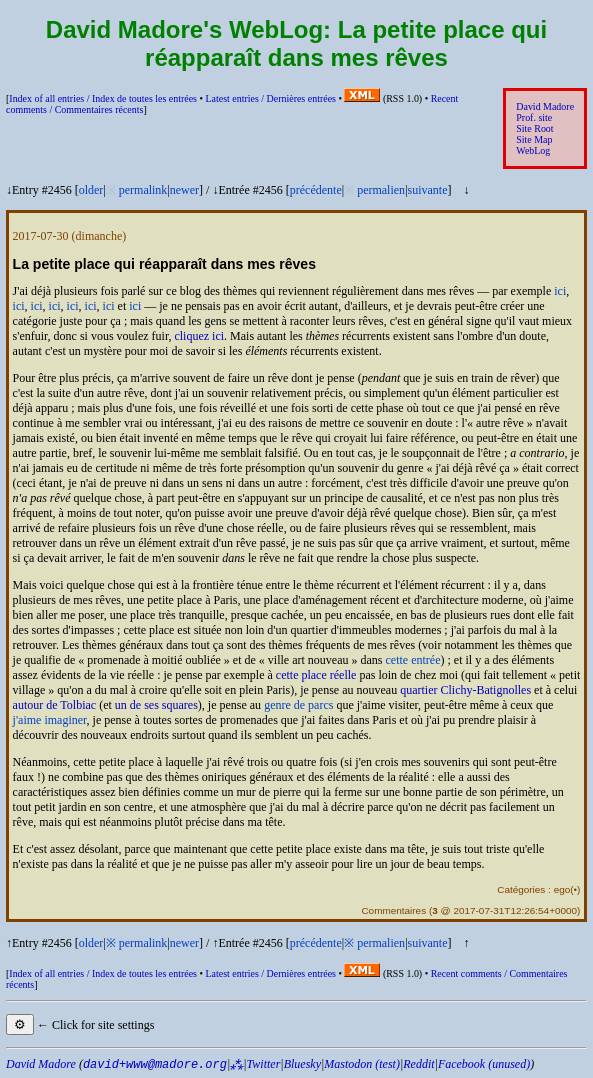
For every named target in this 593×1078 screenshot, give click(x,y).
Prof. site (534, 117)
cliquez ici (199, 336)
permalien (381, 190)
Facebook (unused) (484, 1064)
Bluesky (302, 1064)
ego (562, 889)
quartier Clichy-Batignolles (465, 690)
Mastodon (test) (362, 1064)
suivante (428, 190)
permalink (143, 190)
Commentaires (393, 910)
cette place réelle (316, 675)
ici (560, 291)
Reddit (418, 1064)
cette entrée (413, 660)
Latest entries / (270, 98)
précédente (316, 190)
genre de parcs (298, 705)
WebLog (533, 150)
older (91, 190)
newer (184, 190)
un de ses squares (156, 705)
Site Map (534, 139)
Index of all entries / (103, 98)
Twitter (264, 1064)
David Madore (545, 106)
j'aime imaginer (50, 720)
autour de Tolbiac (55, 705)
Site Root (534, 128)
